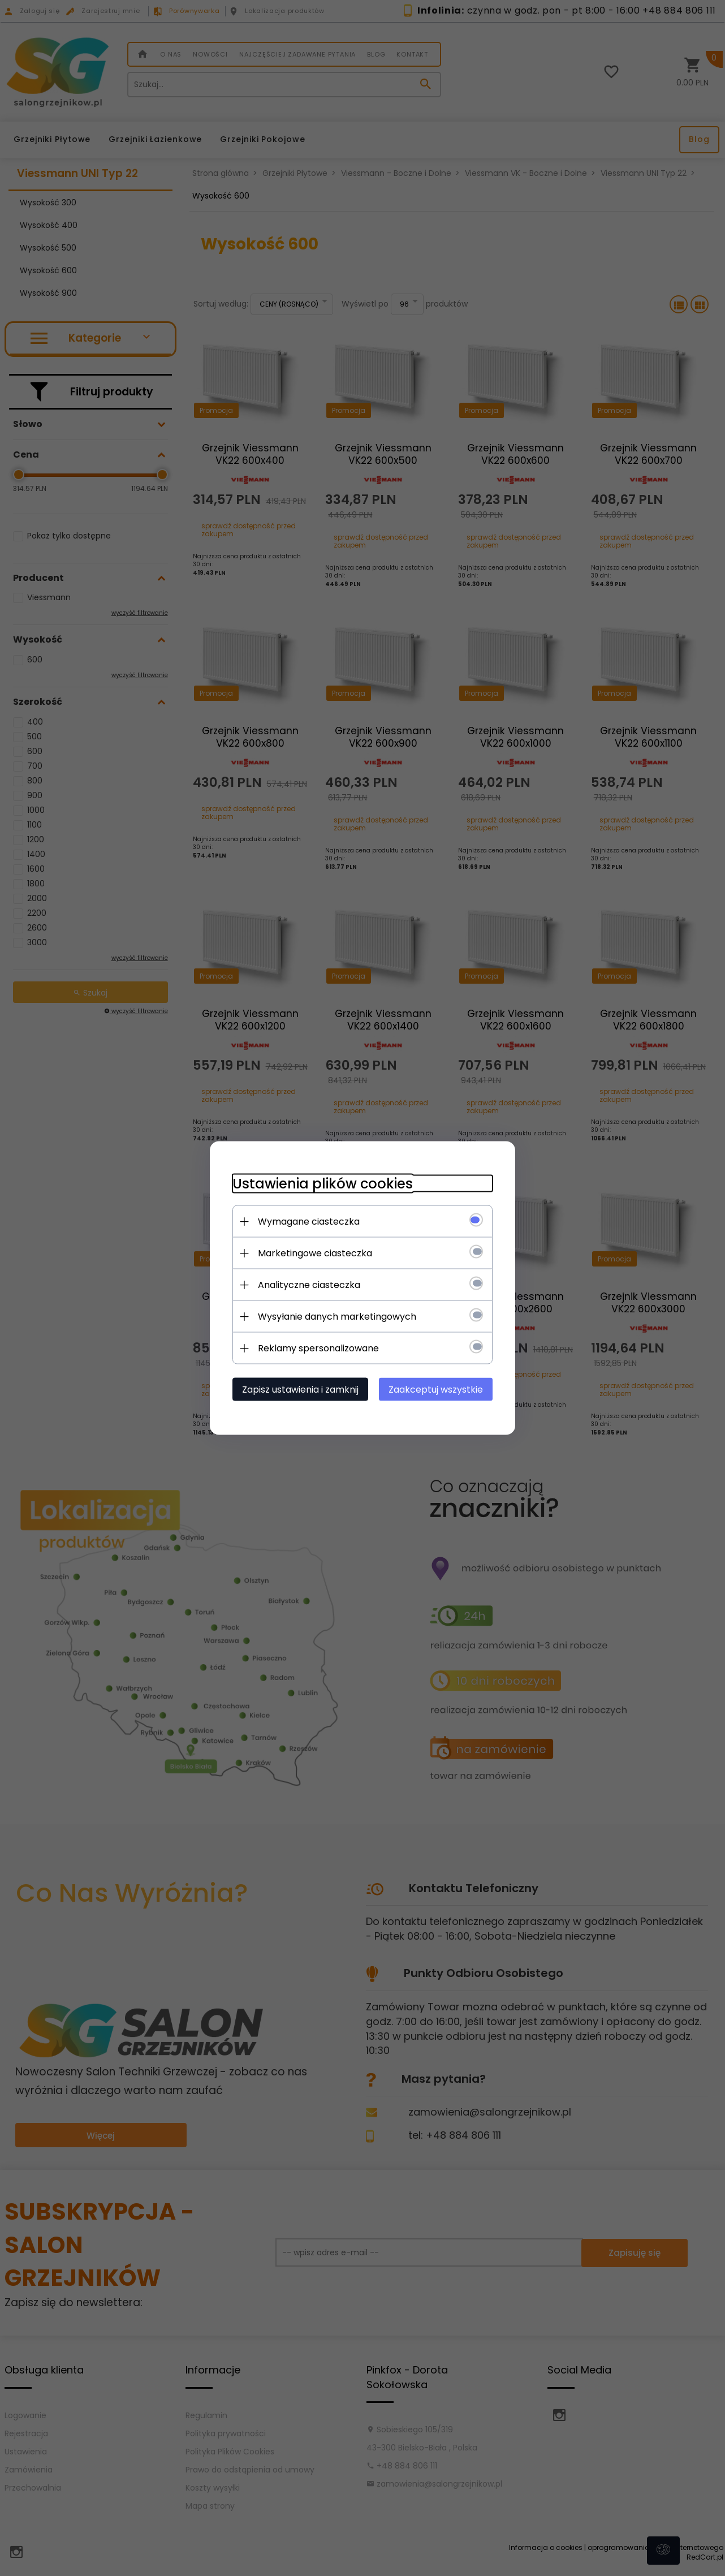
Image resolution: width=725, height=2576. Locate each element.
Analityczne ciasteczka (309, 1284)
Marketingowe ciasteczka (315, 1253)
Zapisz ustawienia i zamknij (300, 1389)
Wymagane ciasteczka (309, 1221)
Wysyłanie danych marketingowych (337, 1316)
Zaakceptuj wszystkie (436, 1389)
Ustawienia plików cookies (322, 1183)
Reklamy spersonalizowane (318, 1348)
